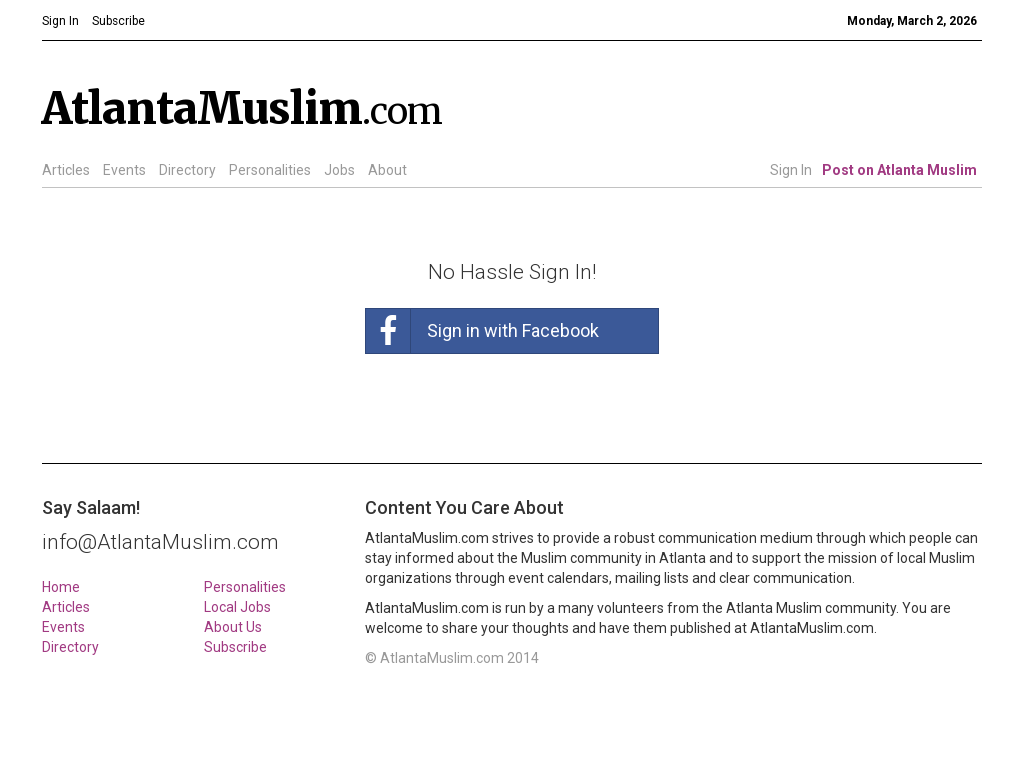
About (387, 170)
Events (124, 170)
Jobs (339, 170)
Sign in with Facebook (482, 331)
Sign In (791, 170)
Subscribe (235, 647)
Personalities (270, 170)
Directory (187, 170)
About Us (233, 627)
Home (61, 587)
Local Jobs (237, 607)
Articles (66, 170)
